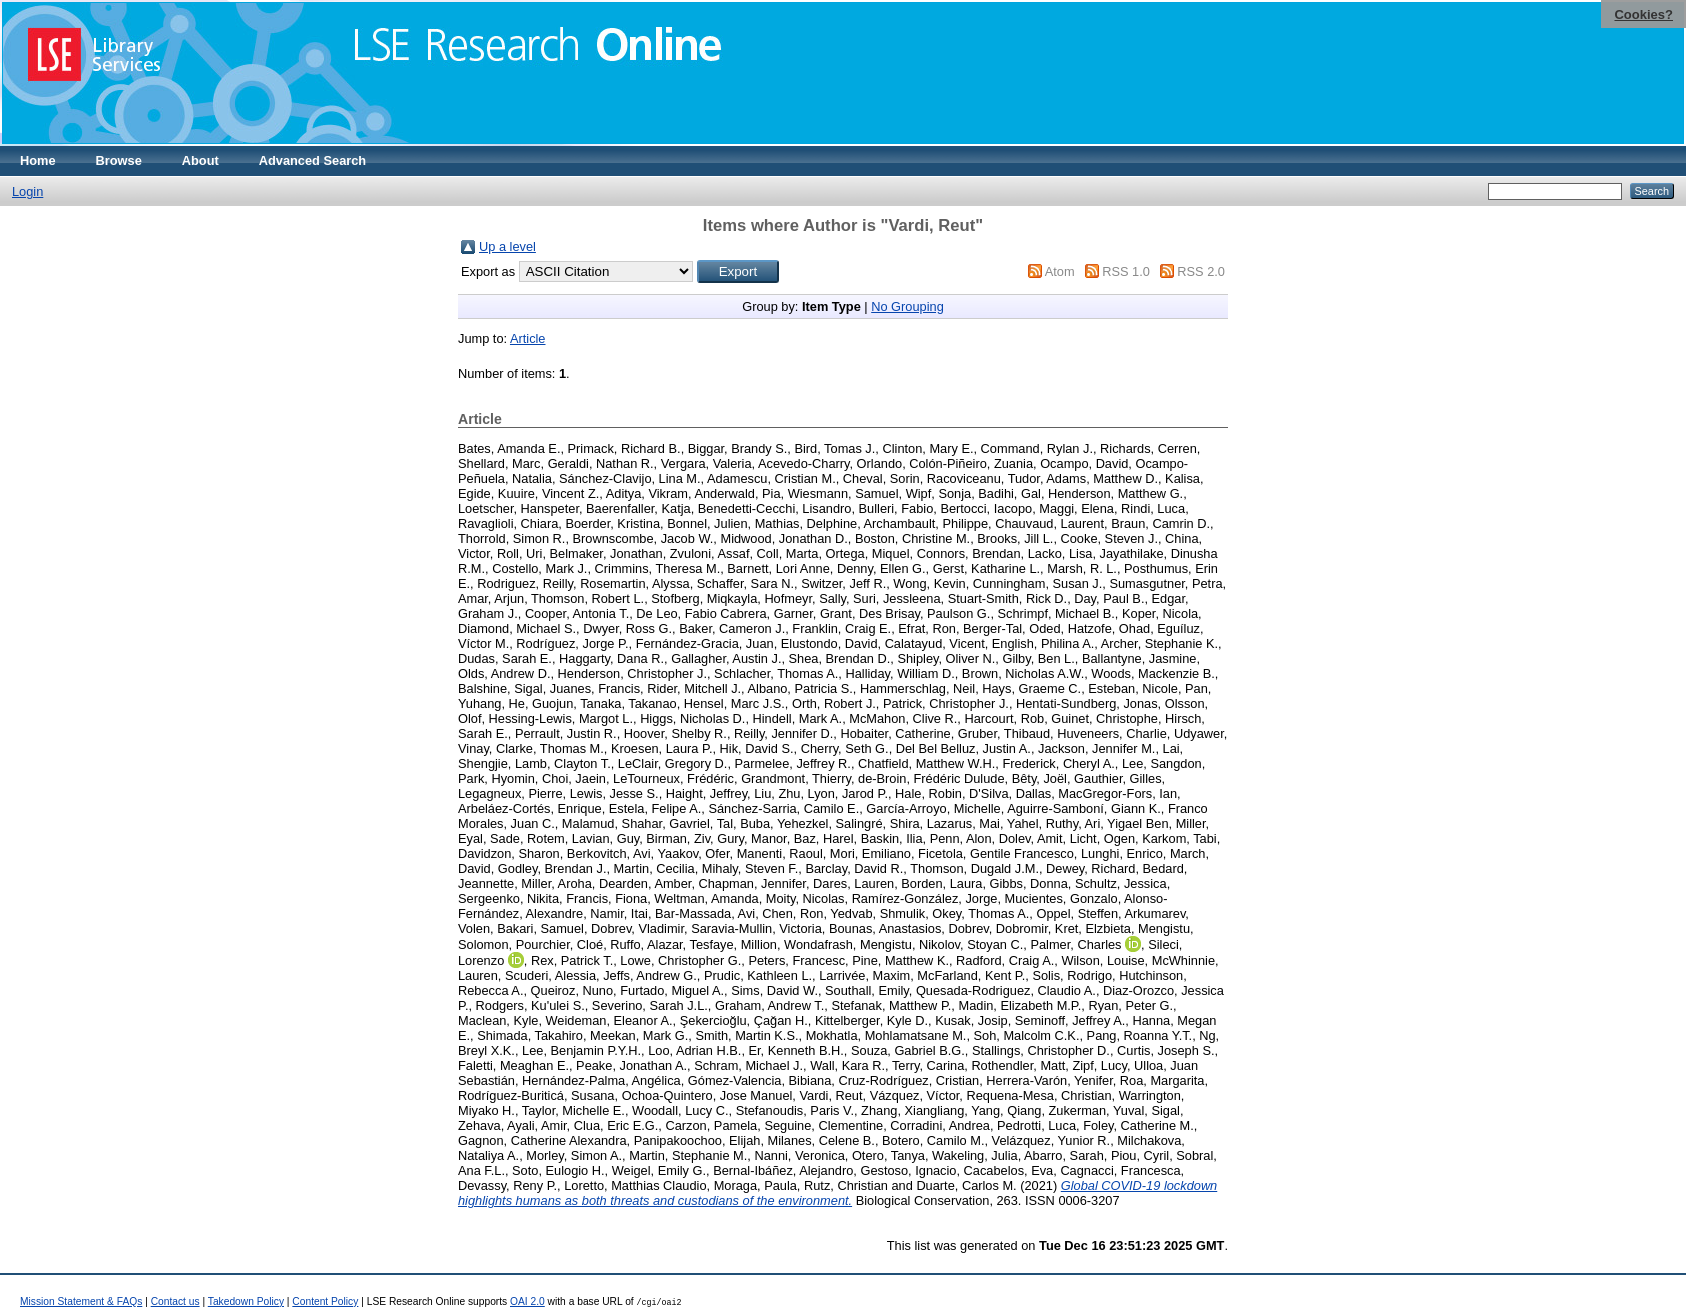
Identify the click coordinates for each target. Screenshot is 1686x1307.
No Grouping (907, 306)
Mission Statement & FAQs (81, 1301)
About (200, 160)
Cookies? (1643, 14)
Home (38, 160)
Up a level (507, 246)
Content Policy (325, 1301)
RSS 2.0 (1201, 271)
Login (27, 191)
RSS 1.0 (1126, 271)
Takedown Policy (246, 1301)
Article (528, 338)
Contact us (175, 1301)
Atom (1060, 271)
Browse (119, 160)
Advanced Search (312, 160)
